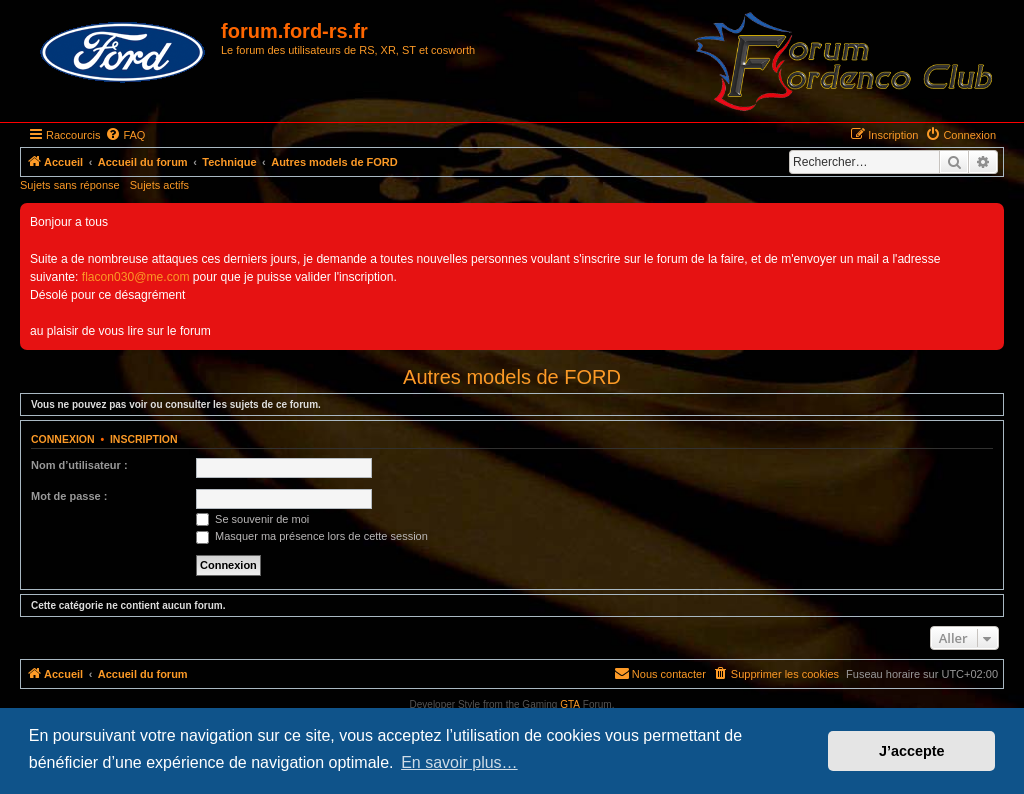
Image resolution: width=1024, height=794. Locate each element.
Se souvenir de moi (252, 519)
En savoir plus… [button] (459, 762)
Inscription (144, 439)
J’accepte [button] (912, 751)
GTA (570, 704)
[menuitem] (125, 135)
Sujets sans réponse (70, 185)
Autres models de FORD (512, 377)
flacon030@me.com (136, 277)
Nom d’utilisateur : (79, 465)
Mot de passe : (69, 496)
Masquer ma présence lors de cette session (312, 536)
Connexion (63, 439)
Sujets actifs (159, 185)
